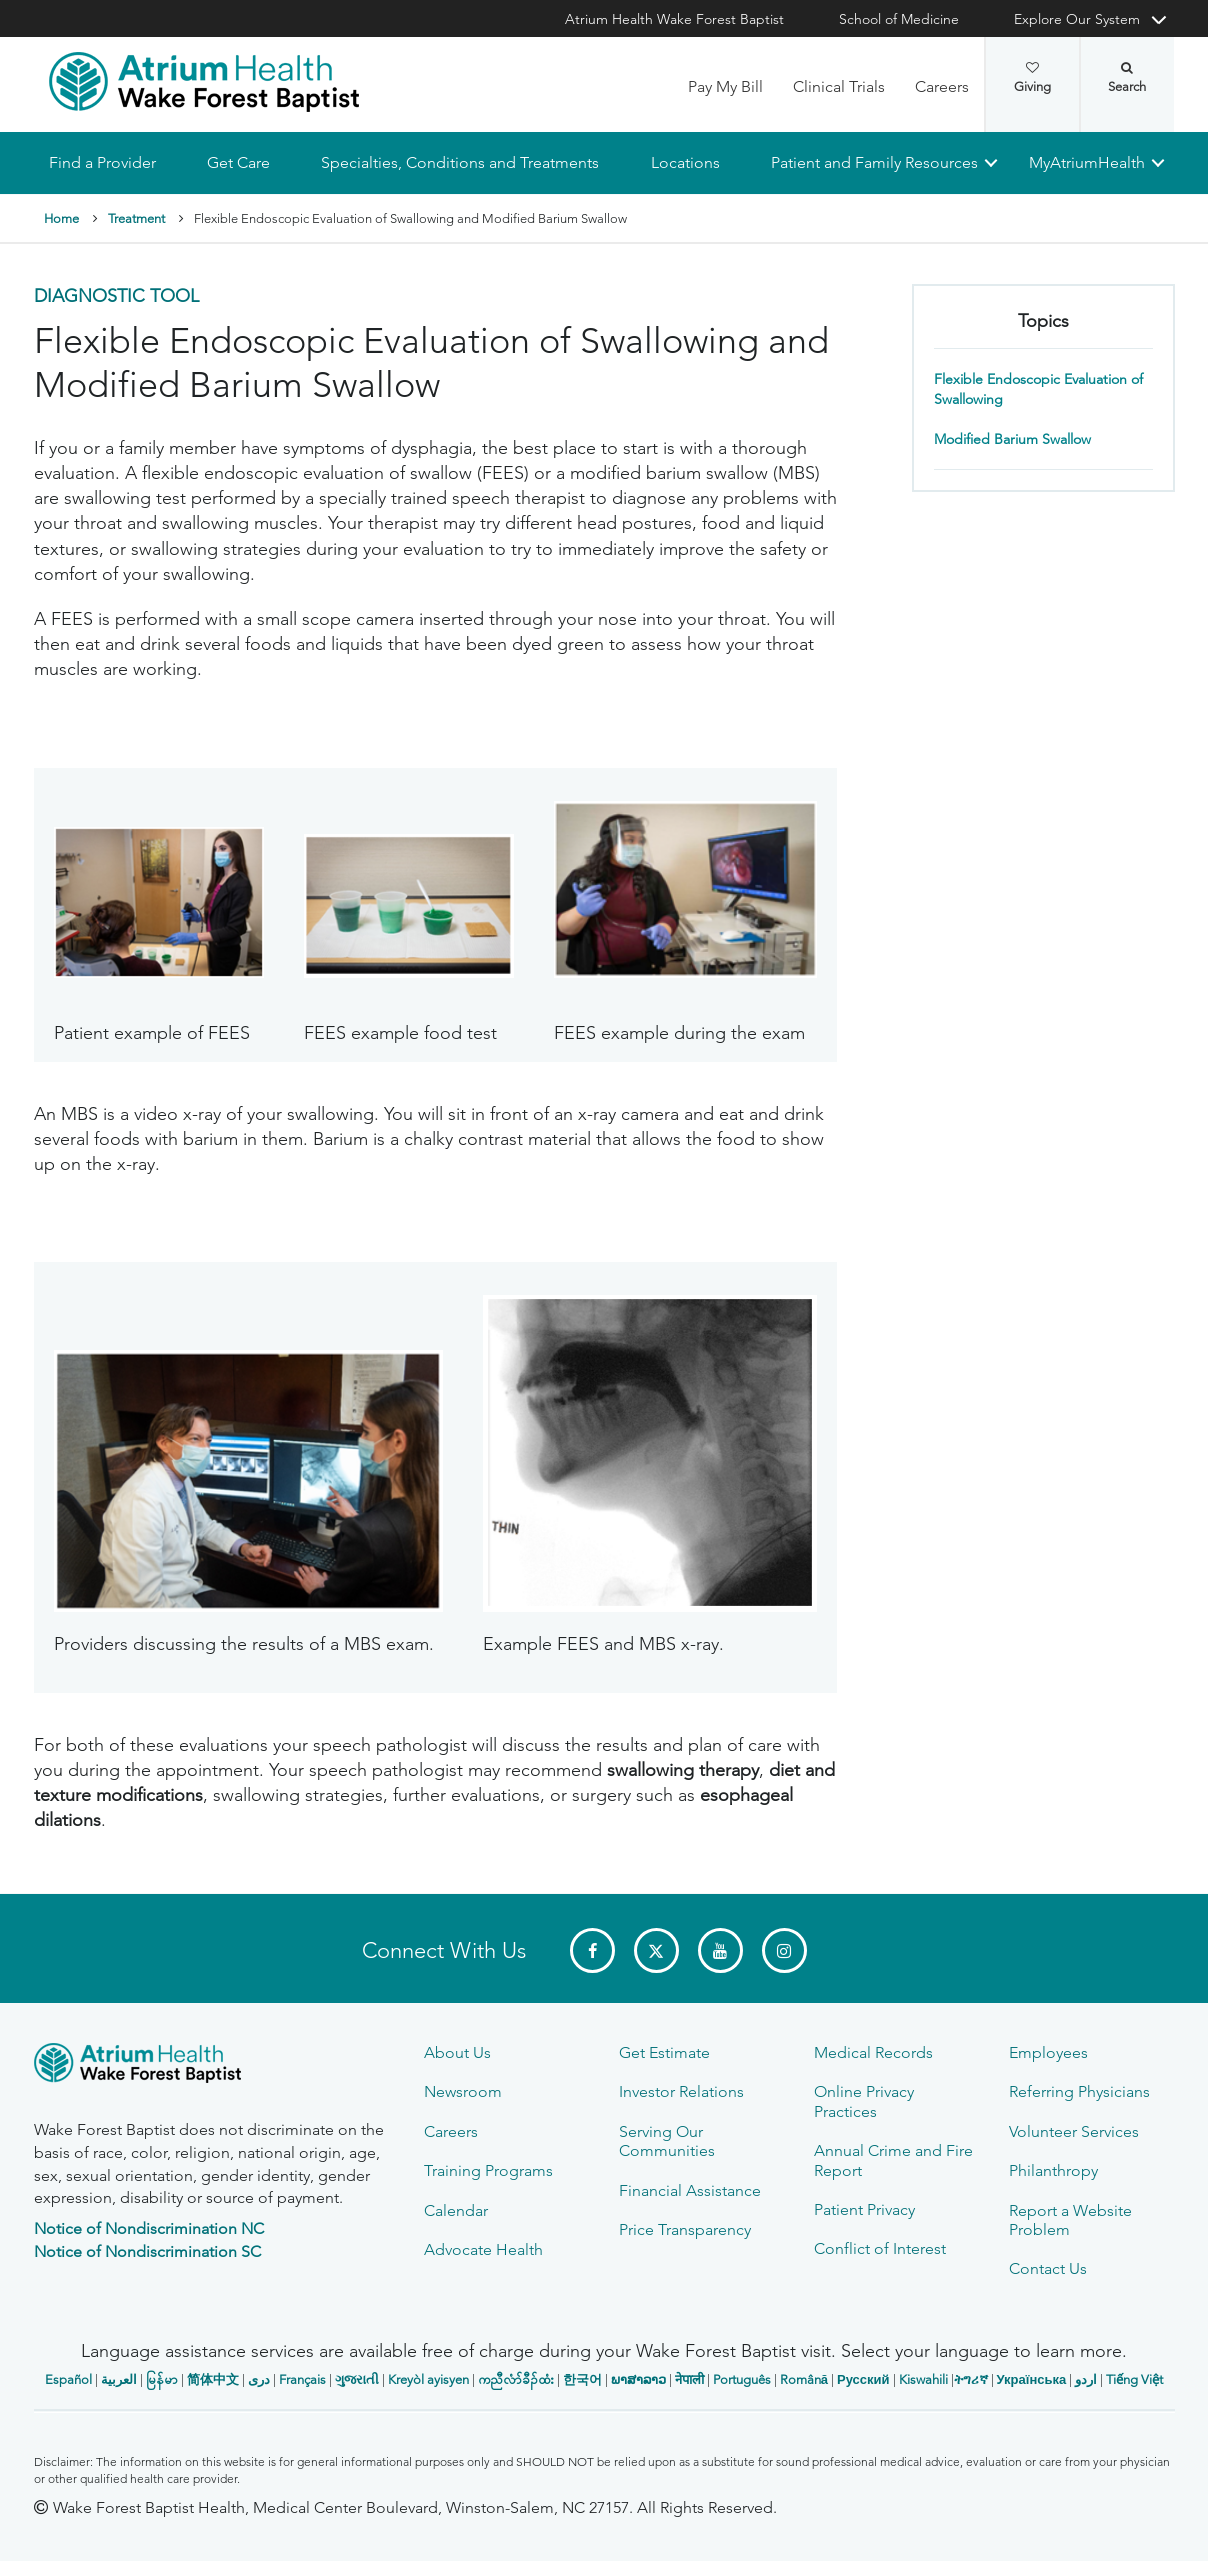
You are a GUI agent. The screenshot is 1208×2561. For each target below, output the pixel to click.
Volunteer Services (1074, 2131)
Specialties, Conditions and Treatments (460, 162)
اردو (1086, 2379)
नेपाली (689, 2379)
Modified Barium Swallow (1012, 439)
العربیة (119, 2379)
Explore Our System (1077, 19)
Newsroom (463, 2091)
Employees (1048, 2052)
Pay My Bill (725, 86)
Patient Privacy (864, 2209)
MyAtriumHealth (1087, 162)
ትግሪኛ (971, 2379)
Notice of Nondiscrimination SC (147, 2251)
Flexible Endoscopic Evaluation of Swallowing (1038, 389)
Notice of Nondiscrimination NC (149, 2228)
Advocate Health (483, 2249)
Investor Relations (681, 2091)
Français (302, 2379)
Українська (1032, 2379)
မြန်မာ (162, 2379)
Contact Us (1048, 2268)
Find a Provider (102, 162)
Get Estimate (664, 2052)
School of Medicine (899, 19)
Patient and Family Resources (873, 162)
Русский (863, 2379)
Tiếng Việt (1134, 2379)
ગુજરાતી (357, 2379)
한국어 (582, 2379)
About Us (457, 2052)
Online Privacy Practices (864, 2101)
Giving (1032, 78)
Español (68, 2379)
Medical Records (873, 2052)
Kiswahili (923, 2379)
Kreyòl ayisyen (428, 2379)
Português (742, 2379)
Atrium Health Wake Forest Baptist (674, 19)
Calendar (456, 2210)
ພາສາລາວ (638, 2379)
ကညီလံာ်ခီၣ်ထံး (516, 2379)
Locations (684, 162)
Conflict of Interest (880, 2248)
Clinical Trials (839, 86)
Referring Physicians (1079, 2091)
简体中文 (213, 2379)
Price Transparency (685, 2229)
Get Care (238, 162)
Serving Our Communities (667, 2141)
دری (259, 2379)
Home (61, 218)
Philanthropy (1053, 2170)
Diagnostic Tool (116, 297)
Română (804, 2379)
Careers (942, 86)
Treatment (136, 218)
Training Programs (488, 2170)
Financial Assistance (690, 2190)
